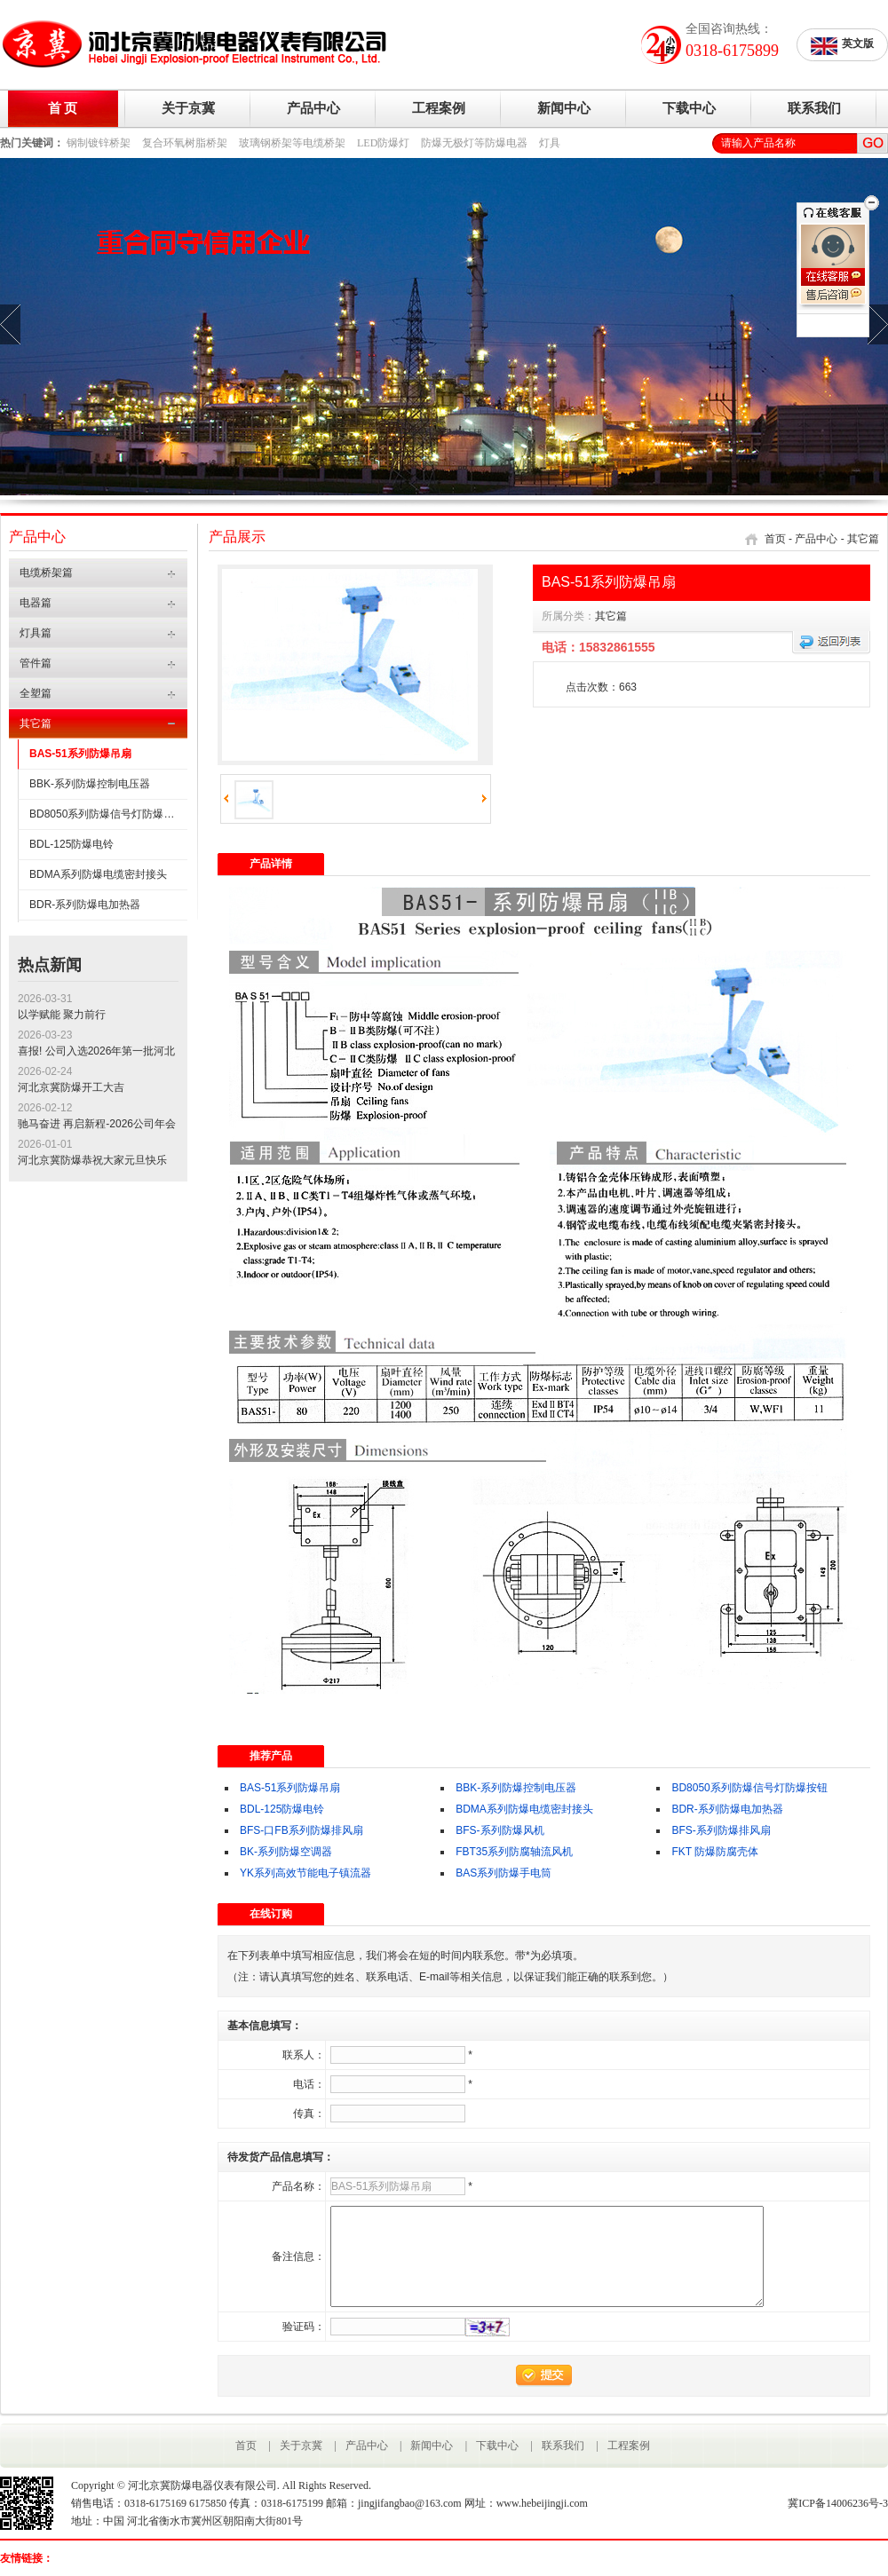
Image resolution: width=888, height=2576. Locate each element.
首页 (775, 539)
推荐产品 (271, 1756)
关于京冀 (188, 108)
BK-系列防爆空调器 (286, 1851)
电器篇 (36, 603)
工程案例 (438, 108)
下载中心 (689, 108)
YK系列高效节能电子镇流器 (305, 1873)
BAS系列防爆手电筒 (503, 1873)
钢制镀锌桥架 (99, 143)
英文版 (842, 46)
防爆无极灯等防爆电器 (474, 143)
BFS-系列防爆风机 (499, 1830)
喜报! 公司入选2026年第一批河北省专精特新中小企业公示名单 (96, 1052)
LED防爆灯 (383, 143)
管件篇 (36, 663)
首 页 (63, 108)
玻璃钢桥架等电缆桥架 (292, 143)
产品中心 (313, 108)
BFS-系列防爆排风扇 (720, 1830)
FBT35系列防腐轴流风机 (514, 1851)
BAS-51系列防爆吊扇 (80, 753)
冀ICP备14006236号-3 (838, 2503)
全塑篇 (36, 693)
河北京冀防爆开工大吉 (71, 1087)
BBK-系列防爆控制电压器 (89, 784)
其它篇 (36, 723)
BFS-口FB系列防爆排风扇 (301, 1830)
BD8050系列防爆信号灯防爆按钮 (107, 814)
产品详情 (271, 863)
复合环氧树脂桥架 (184, 143)
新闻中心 (564, 108)
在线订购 (271, 1914)
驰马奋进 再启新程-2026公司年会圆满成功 (97, 1125)
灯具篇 (36, 633)
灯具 (549, 143)
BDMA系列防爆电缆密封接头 (98, 874)
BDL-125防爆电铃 (71, 844)
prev (10, 324)
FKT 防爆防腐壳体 (714, 1851)
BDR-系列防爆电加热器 (84, 904)
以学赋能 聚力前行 (62, 1014)
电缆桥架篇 (46, 572)
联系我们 (814, 108)
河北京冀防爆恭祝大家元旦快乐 (92, 1160)
